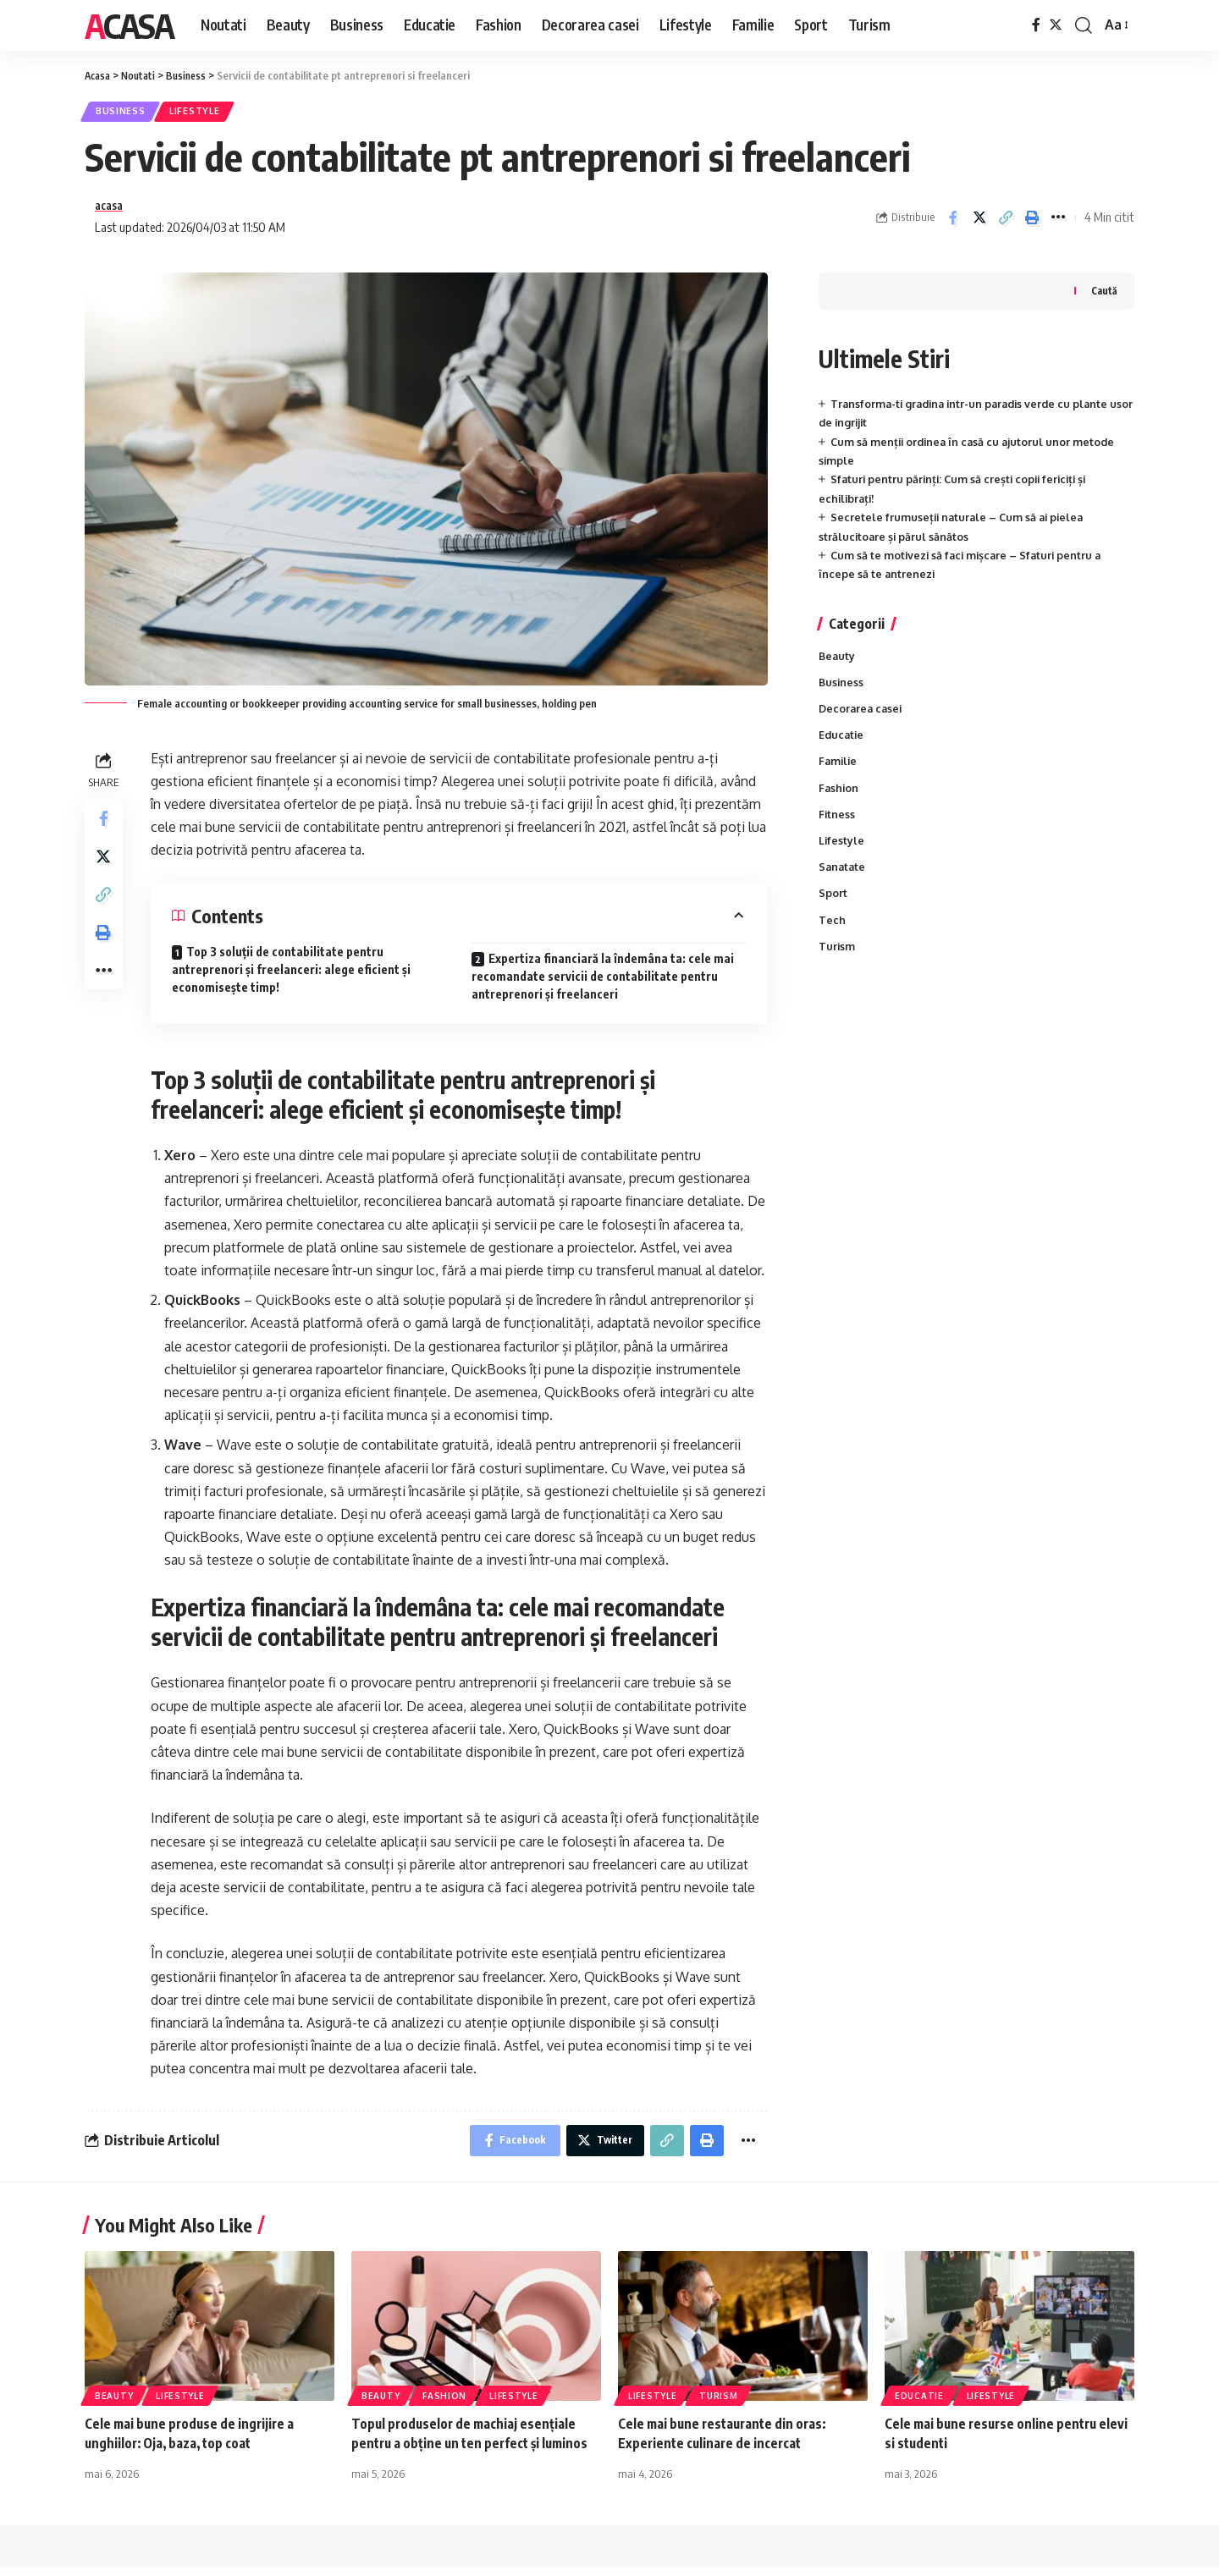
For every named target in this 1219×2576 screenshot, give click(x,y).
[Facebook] (1036, 25)
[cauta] (1083, 25)
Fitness (837, 825)
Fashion (839, 798)
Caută (1103, 295)
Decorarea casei (862, 717)
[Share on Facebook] (953, 221)
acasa (111, 209)
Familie (839, 771)
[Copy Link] (1006, 221)
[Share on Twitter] (979, 221)
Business (124, 113)
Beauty (838, 662)
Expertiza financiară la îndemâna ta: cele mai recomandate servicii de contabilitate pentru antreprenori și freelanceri (603, 982)
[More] (1058, 221)
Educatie (842, 744)
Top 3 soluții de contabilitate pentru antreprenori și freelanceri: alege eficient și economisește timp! (291, 975)
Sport (833, 906)
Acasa (129, 25)
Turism (837, 960)
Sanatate (843, 879)
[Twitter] (1056, 25)
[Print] (1032, 221)
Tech (832, 933)
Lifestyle (205, 113)
